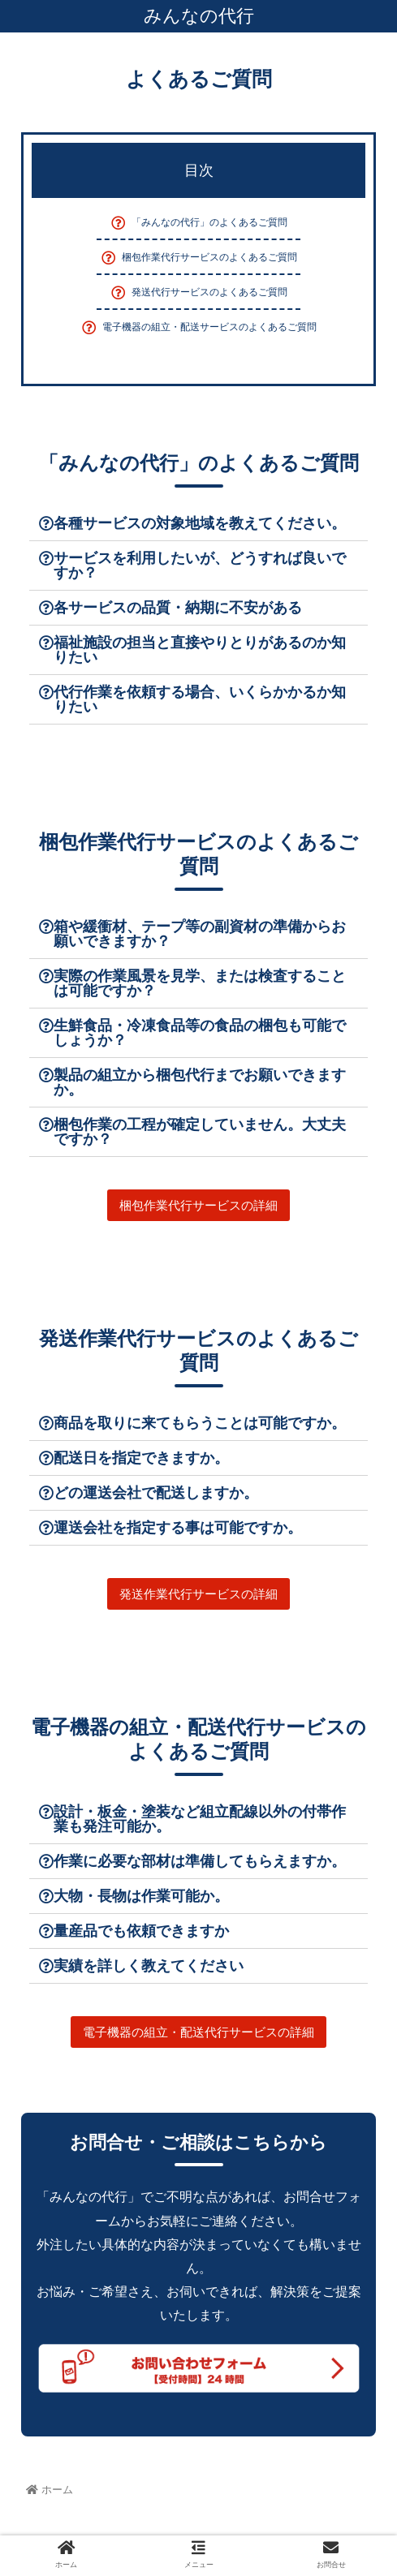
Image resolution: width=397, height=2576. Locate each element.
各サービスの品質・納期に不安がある (178, 608)
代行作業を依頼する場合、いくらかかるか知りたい (200, 699)
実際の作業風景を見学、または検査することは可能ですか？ (200, 983)
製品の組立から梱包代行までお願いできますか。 (200, 1082)
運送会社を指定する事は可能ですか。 (178, 1528)
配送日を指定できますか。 (141, 1458)
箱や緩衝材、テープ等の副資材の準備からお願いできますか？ (200, 933)
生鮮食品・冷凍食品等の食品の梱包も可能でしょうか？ (200, 1032)
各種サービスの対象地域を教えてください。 (200, 523)
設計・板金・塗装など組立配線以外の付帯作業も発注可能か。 (200, 1819)
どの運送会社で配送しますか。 (156, 1493)
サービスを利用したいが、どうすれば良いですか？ (200, 565)
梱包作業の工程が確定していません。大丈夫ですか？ (200, 1131)
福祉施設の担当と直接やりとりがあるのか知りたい (200, 649)
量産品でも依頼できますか (141, 1931)
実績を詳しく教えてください (149, 1966)
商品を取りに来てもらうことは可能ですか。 (200, 1423)
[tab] (198, 523)
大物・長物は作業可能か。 (141, 1896)
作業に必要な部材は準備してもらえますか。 (200, 1861)
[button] (198, 1205)
